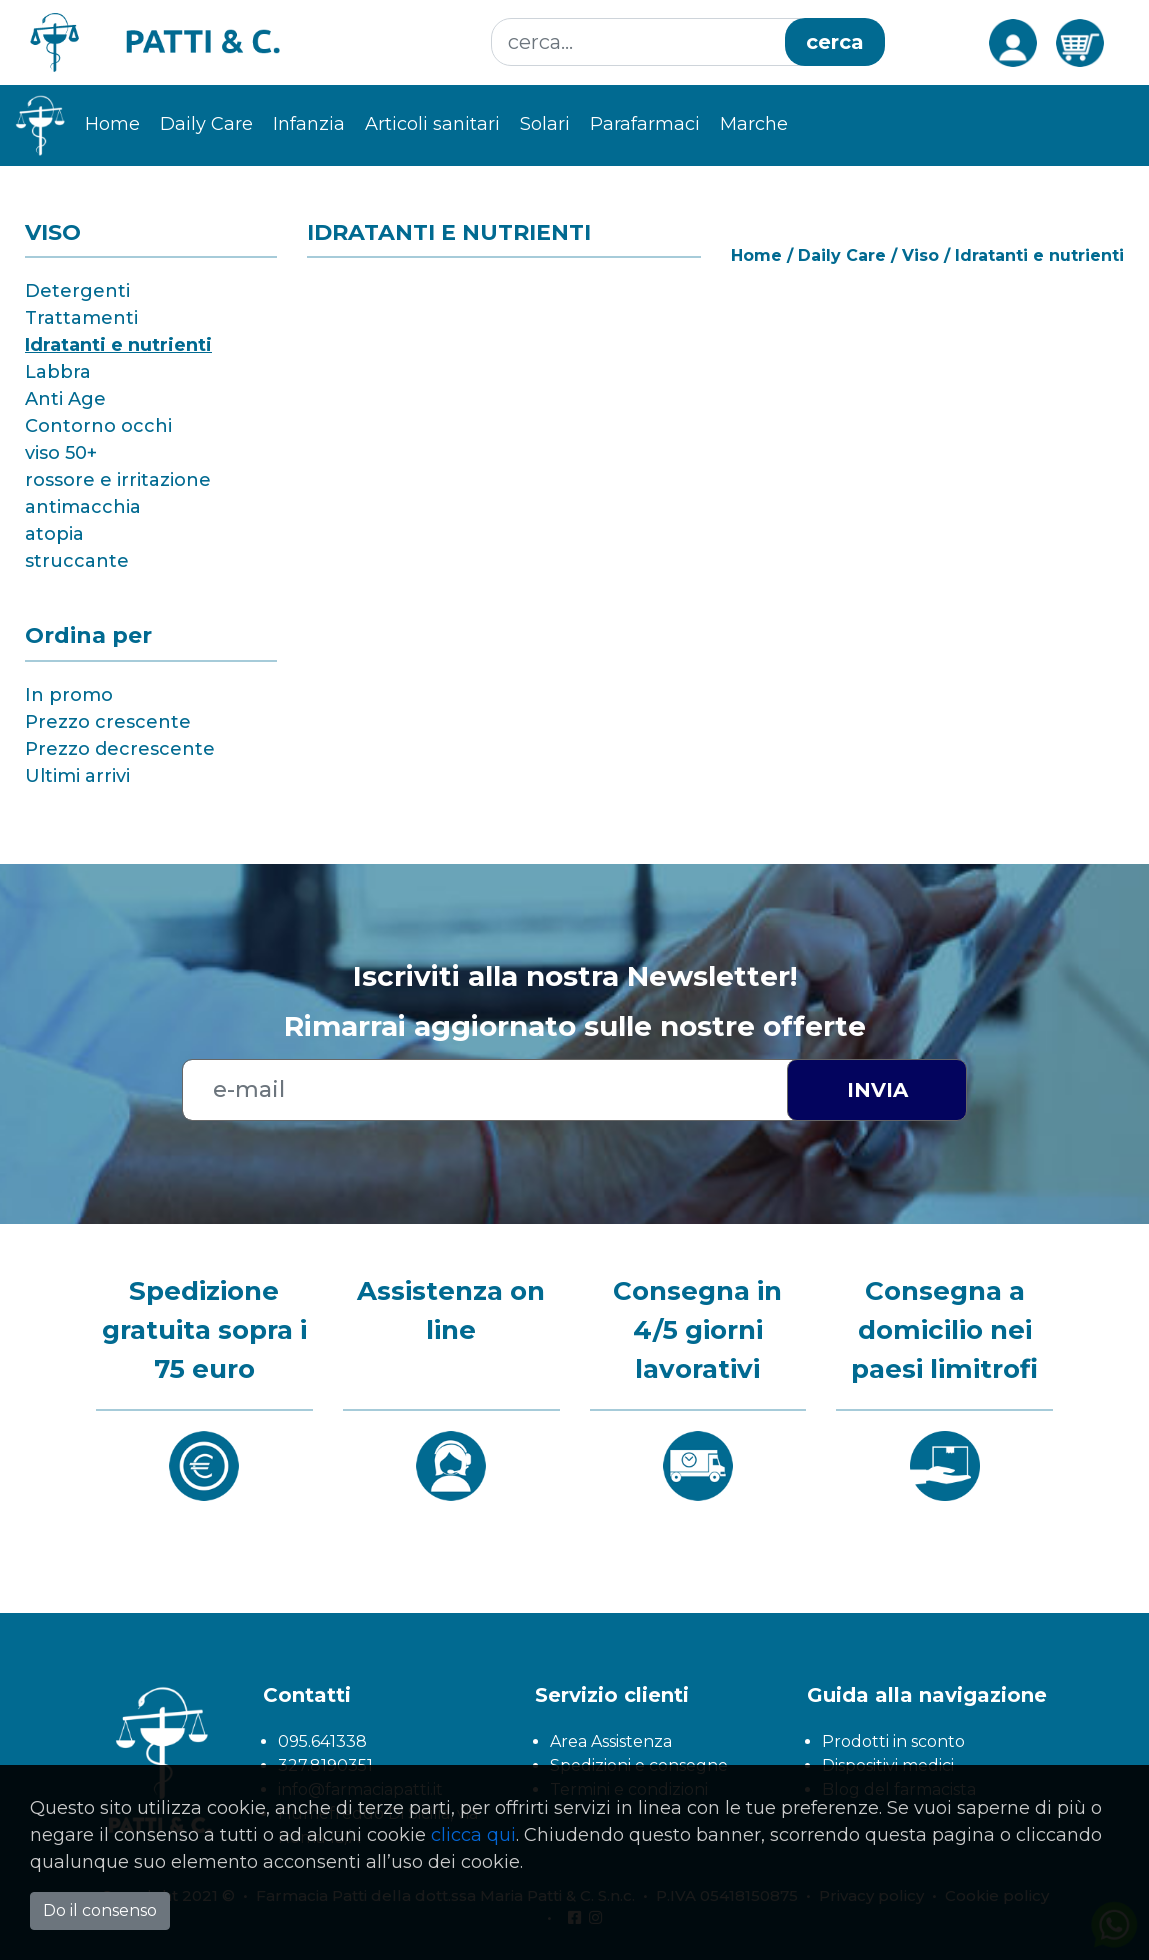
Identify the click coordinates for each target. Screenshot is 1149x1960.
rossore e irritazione (118, 480)
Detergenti (77, 291)
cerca (835, 42)
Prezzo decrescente (120, 749)
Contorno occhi (98, 426)
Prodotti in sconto (893, 1741)
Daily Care (206, 124)
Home (112, 124)
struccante (77, 561)
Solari (545, 124)
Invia (877, 1090)
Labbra (58, 372)
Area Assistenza (611, 1741)
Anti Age (65, 399)
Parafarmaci (645, 124)
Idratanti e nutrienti (118, 345)
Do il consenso (100, 1910)
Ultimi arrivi (77, 776)
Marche (754, 124)
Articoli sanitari (432, 124)
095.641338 (322, 1741)
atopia (54, 534)
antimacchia (83, 507)
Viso (920, 255)
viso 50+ (61, 453)
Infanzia (309, 124)
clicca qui (473, 1835)
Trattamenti (81, 318)
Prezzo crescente (108, 722)
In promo (69, 695)
